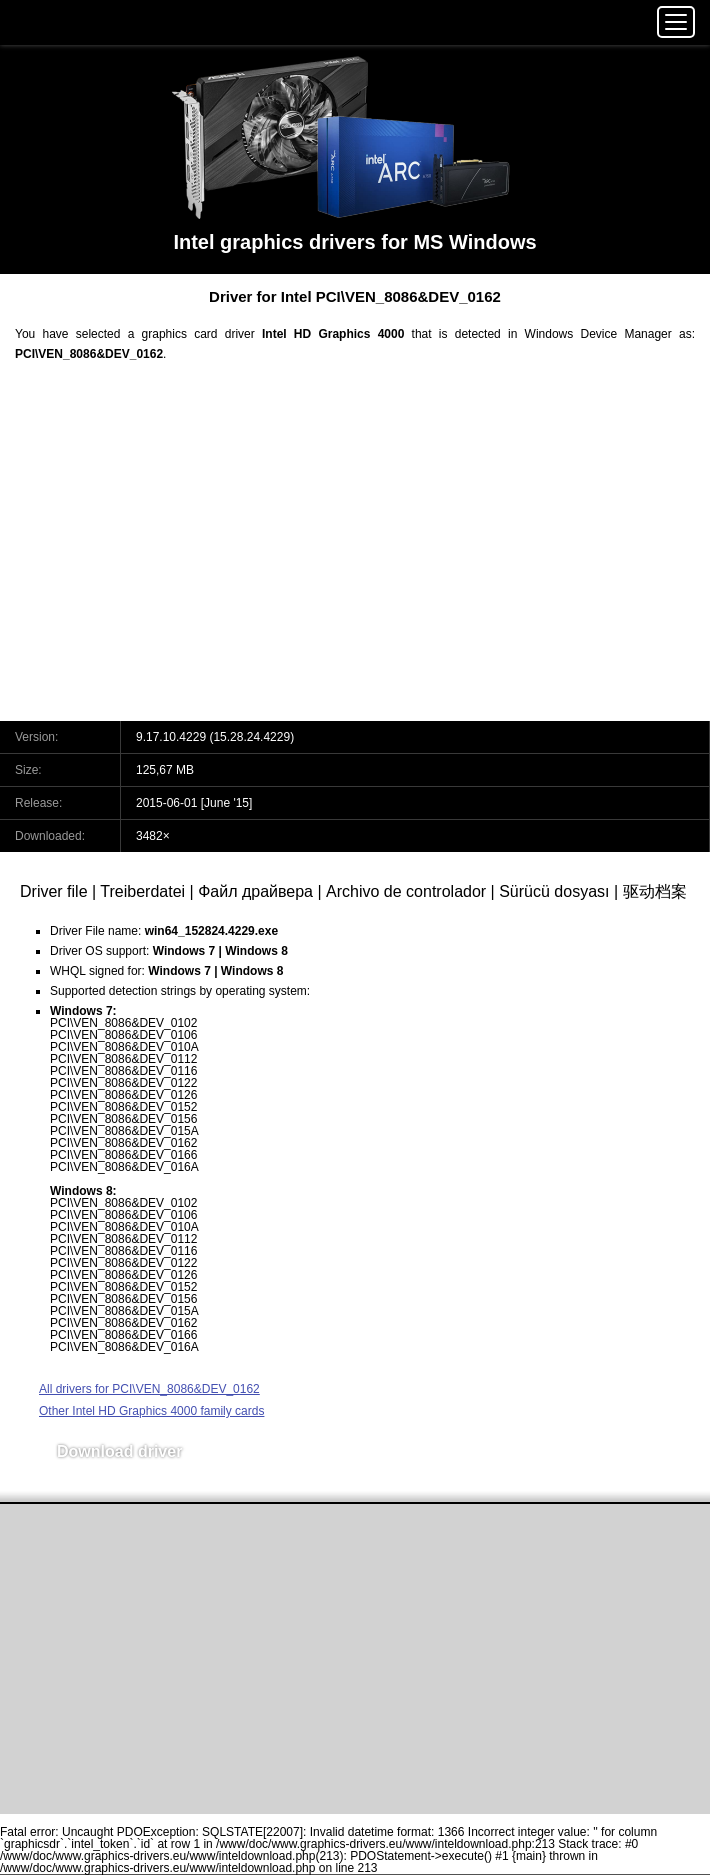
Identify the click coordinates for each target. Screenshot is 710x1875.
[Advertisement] (355, 554)
